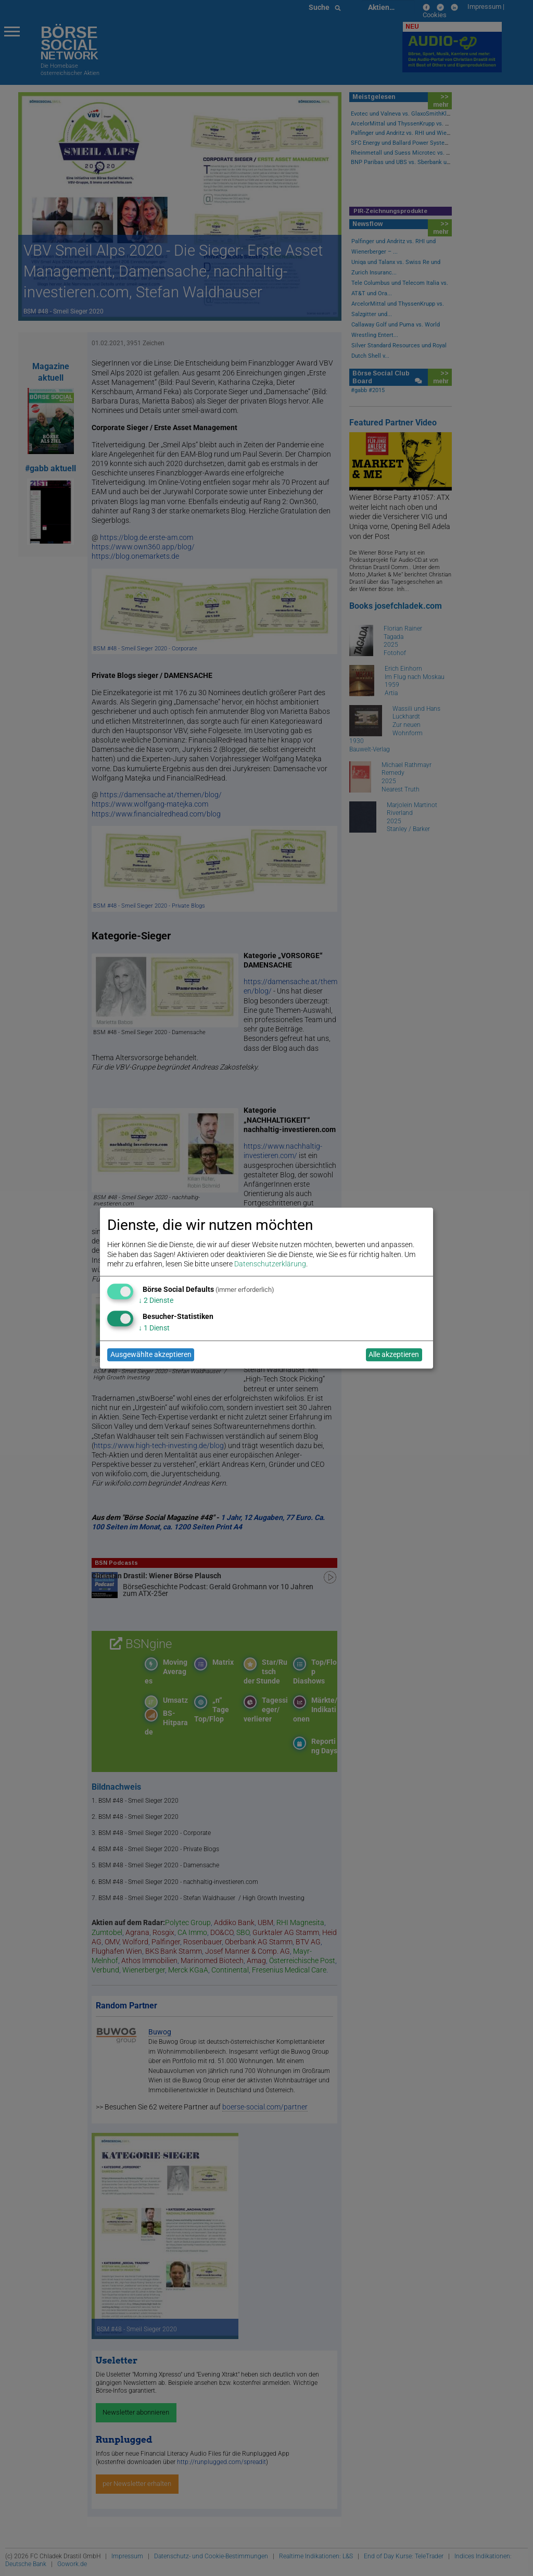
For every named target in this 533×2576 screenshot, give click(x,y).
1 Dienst (154, 1328)
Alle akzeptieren (394, 1355)
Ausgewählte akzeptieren (151, 1355)
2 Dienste (155, 1301)
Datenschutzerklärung (270, 1264)
